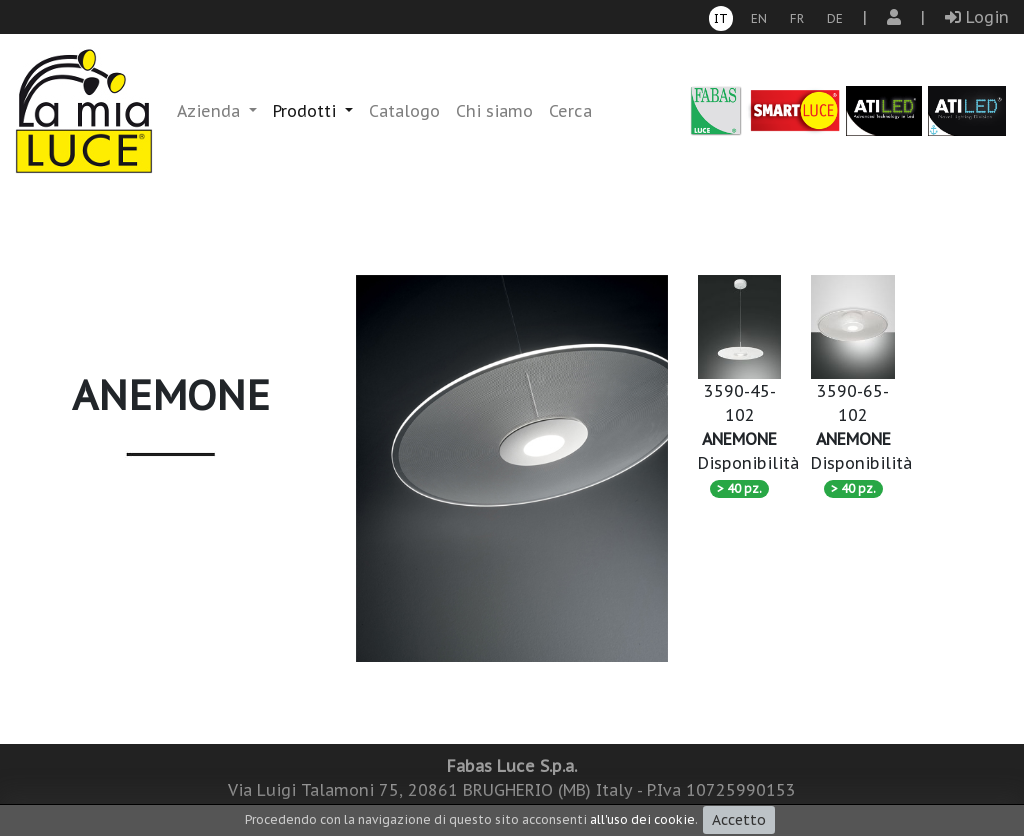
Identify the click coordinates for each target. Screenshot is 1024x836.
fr (797, 18)
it (721, 18)
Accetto (739, 820)
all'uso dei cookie (642, 819)
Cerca (570, 111)
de (835, 18)
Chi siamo (494, 111)
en (759, 18)
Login (977, 17)
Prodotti (307, 111)
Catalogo (404, 111)
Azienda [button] (211, 111)
